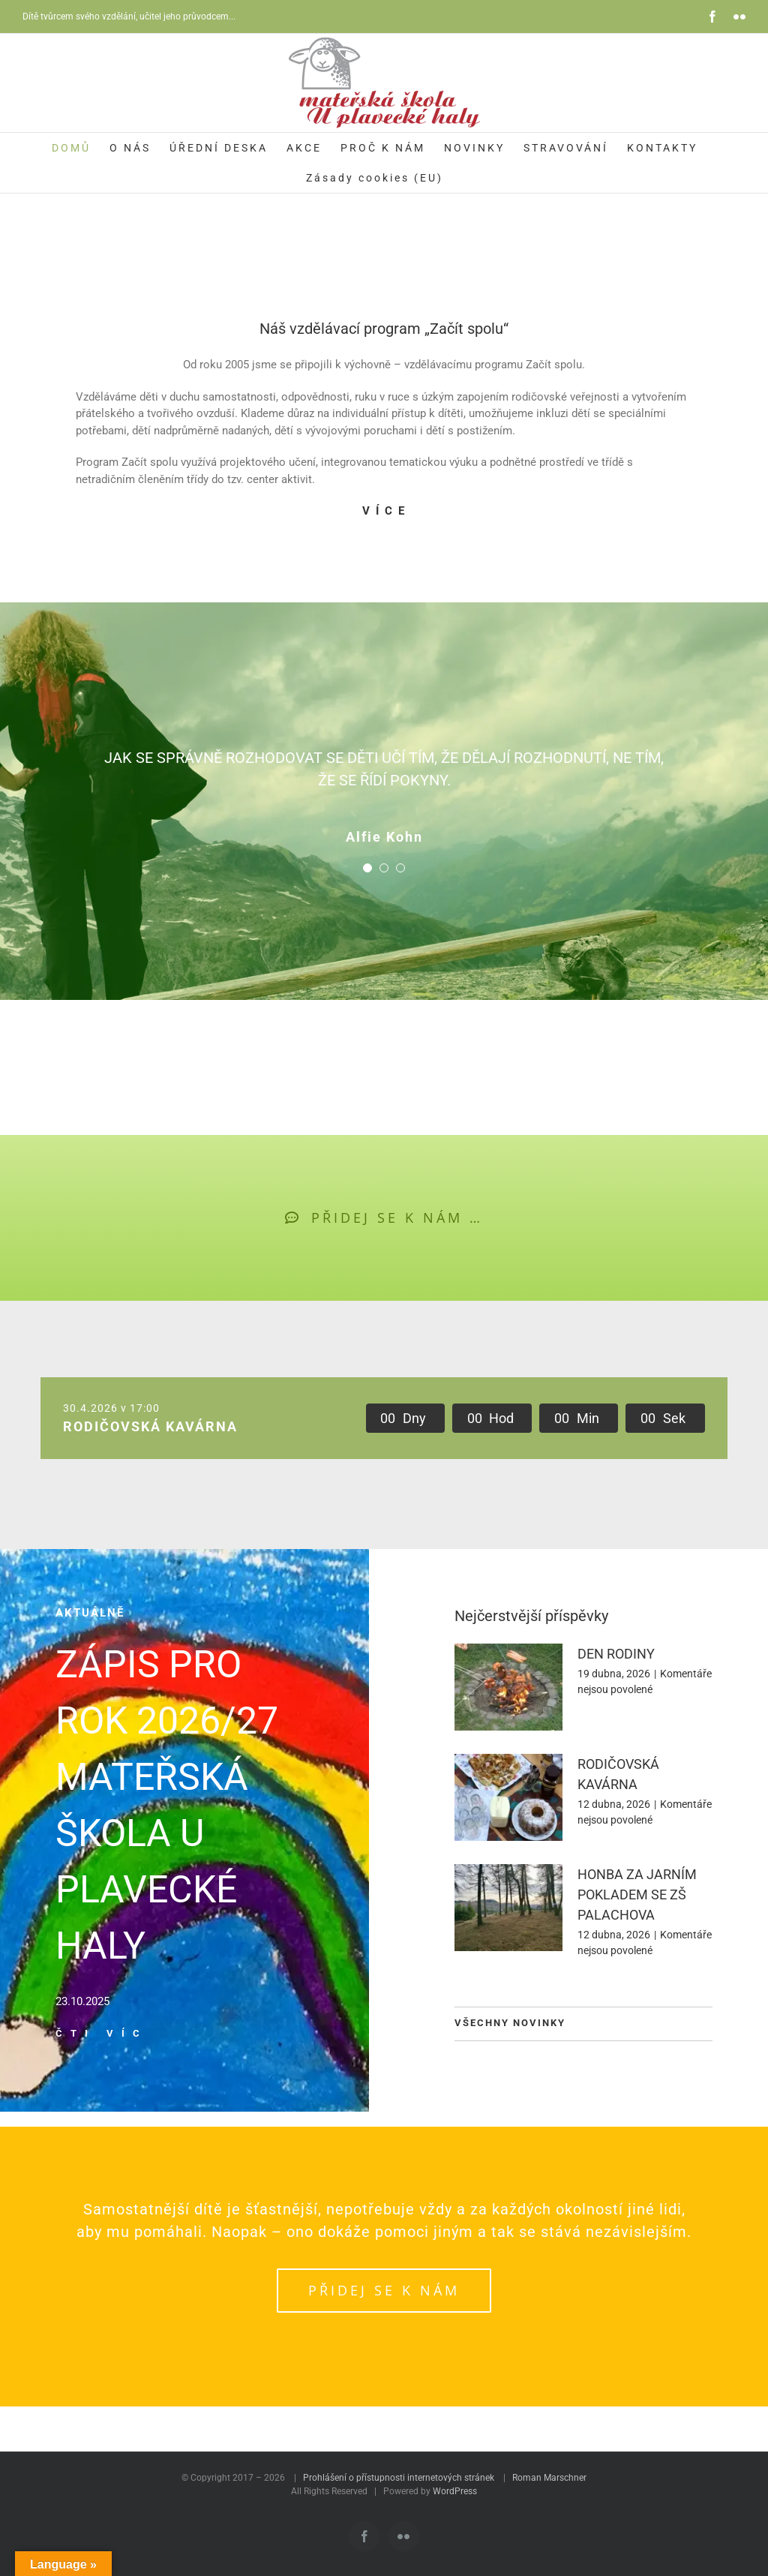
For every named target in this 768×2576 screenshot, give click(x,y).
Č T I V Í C (99, 2033)
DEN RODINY (616, 1654)
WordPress (455, 2491)
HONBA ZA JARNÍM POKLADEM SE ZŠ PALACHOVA (637, 1894)
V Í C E (384, 511)
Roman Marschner (549, 2477)
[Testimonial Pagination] (367, 867)
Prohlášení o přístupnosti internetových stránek (398, 2477)
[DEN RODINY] (508, 1687)
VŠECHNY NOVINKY (510, 2022)
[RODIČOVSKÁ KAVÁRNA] (508, 1797)
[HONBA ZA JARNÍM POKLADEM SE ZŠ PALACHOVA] (508, 1907)
